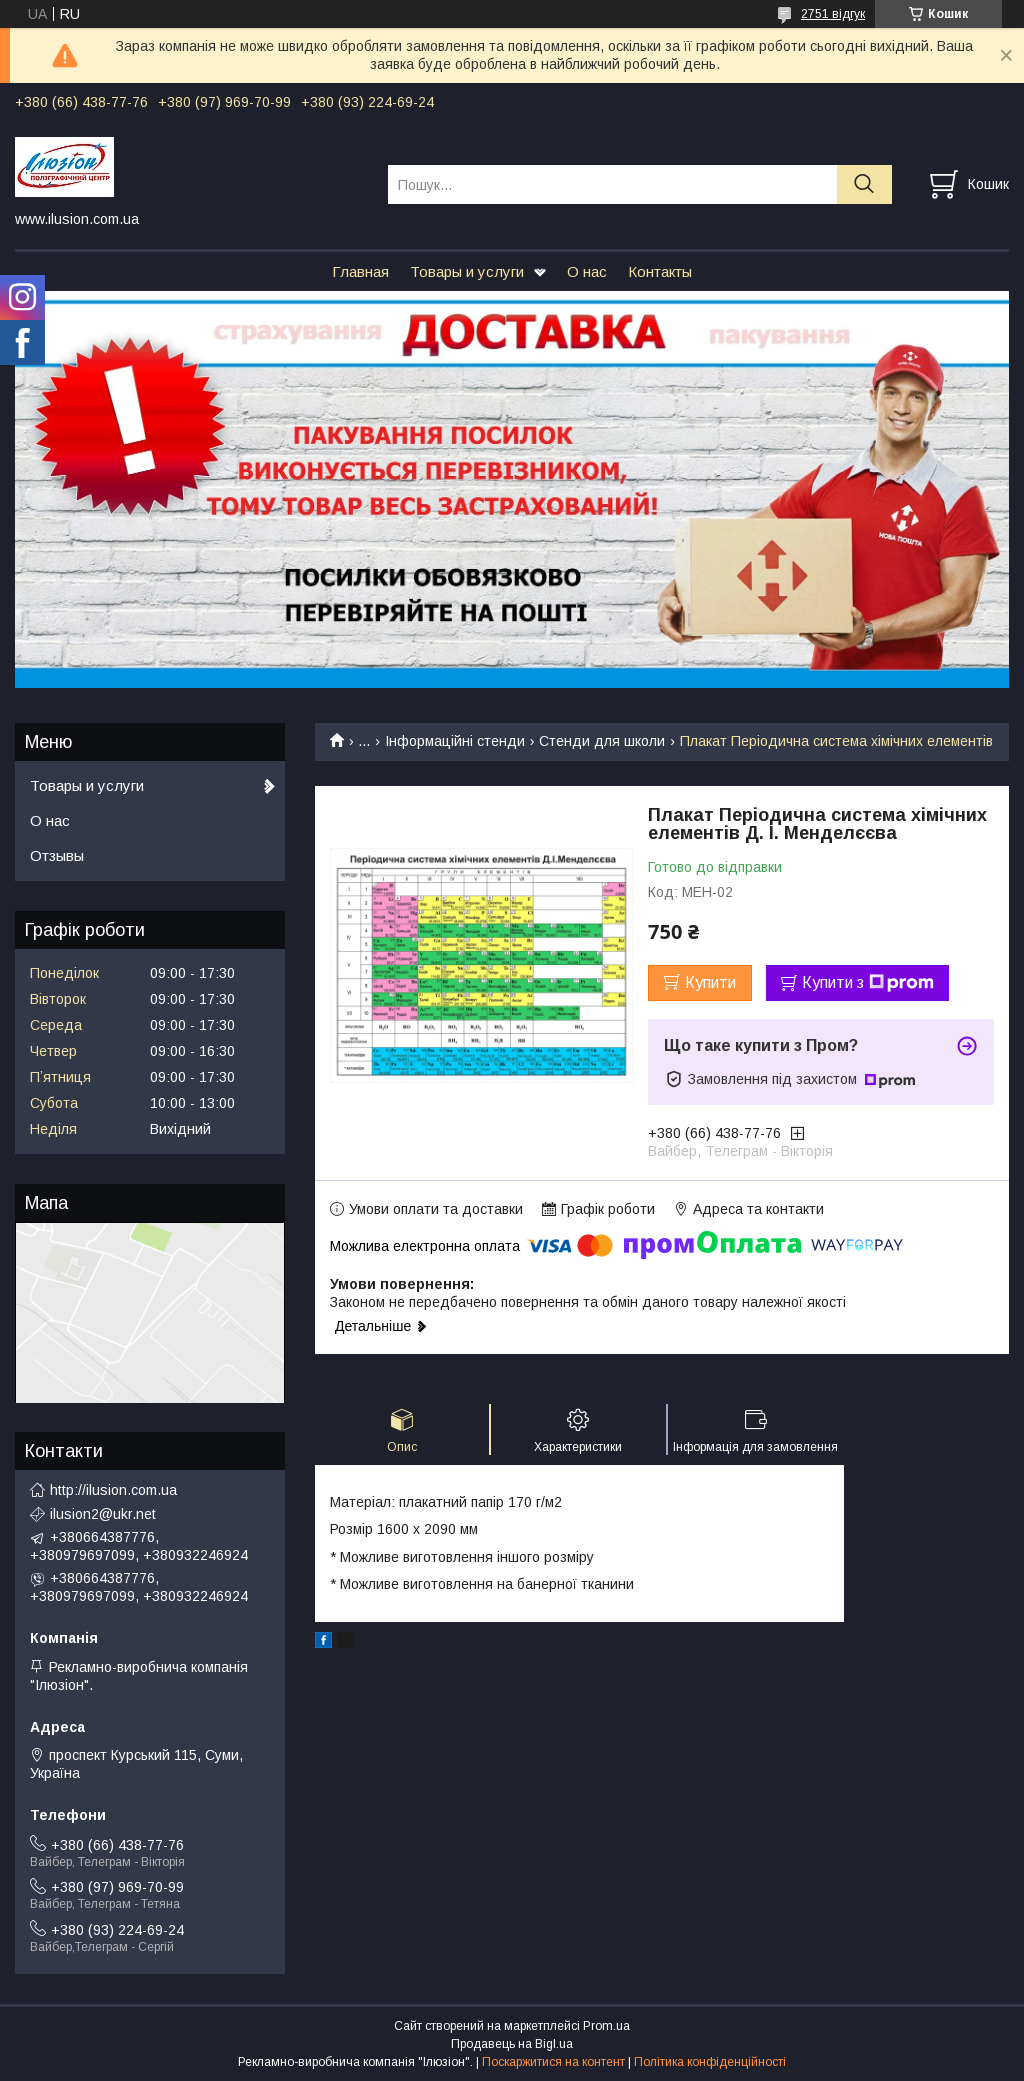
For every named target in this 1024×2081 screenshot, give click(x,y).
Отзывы (57, 855)
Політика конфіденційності (710, 2062)
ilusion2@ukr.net (103, 1514)
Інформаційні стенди (455, 741)
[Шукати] (864, 184)
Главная (360, 271)
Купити (710, 982)
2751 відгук (833, 14)
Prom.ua (606, 2026)
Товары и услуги (467, 271)
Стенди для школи (602, 741)
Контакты (660, 271)
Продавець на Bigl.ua (512, 2044)
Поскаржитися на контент (553, 2062)
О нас (587, 271)
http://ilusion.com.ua (113, 1490)
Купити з (868, 983)
